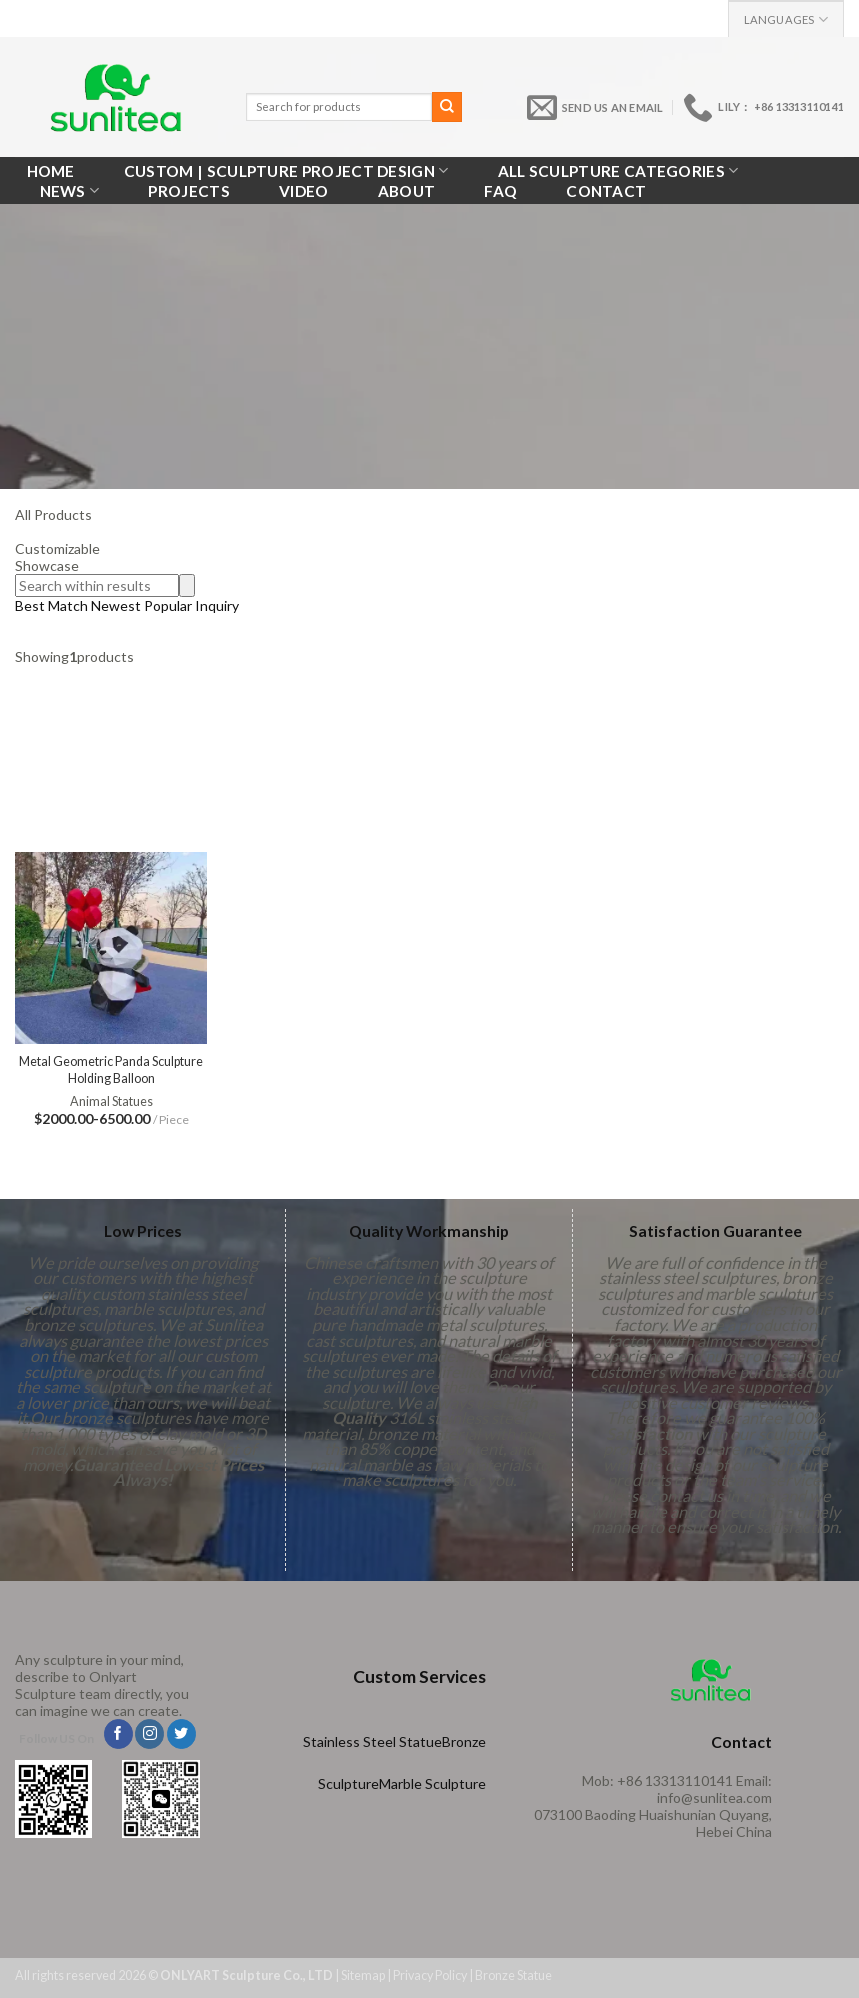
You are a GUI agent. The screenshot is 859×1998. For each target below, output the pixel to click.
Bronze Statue (513, 1975)
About (407, 191)
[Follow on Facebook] (118, 1734)
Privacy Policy (430, 1975)
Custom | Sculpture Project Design (286, 170)
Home (51, 171)
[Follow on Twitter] (181, 1734)
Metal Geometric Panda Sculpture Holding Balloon (111, 1069)
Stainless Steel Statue (372, 1741)
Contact (606, 191)
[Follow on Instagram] (149, 1734)
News (70, 190)
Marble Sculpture (432, 1783)
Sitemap (363, 1975)
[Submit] (447, 107)
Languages (786, 19)
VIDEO (304, 191)
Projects (188, 191)
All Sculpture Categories (618, 170)
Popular (169, 605)
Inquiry (217, 605)
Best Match (51, 605)
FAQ (500, 191)
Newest (116, 605)
